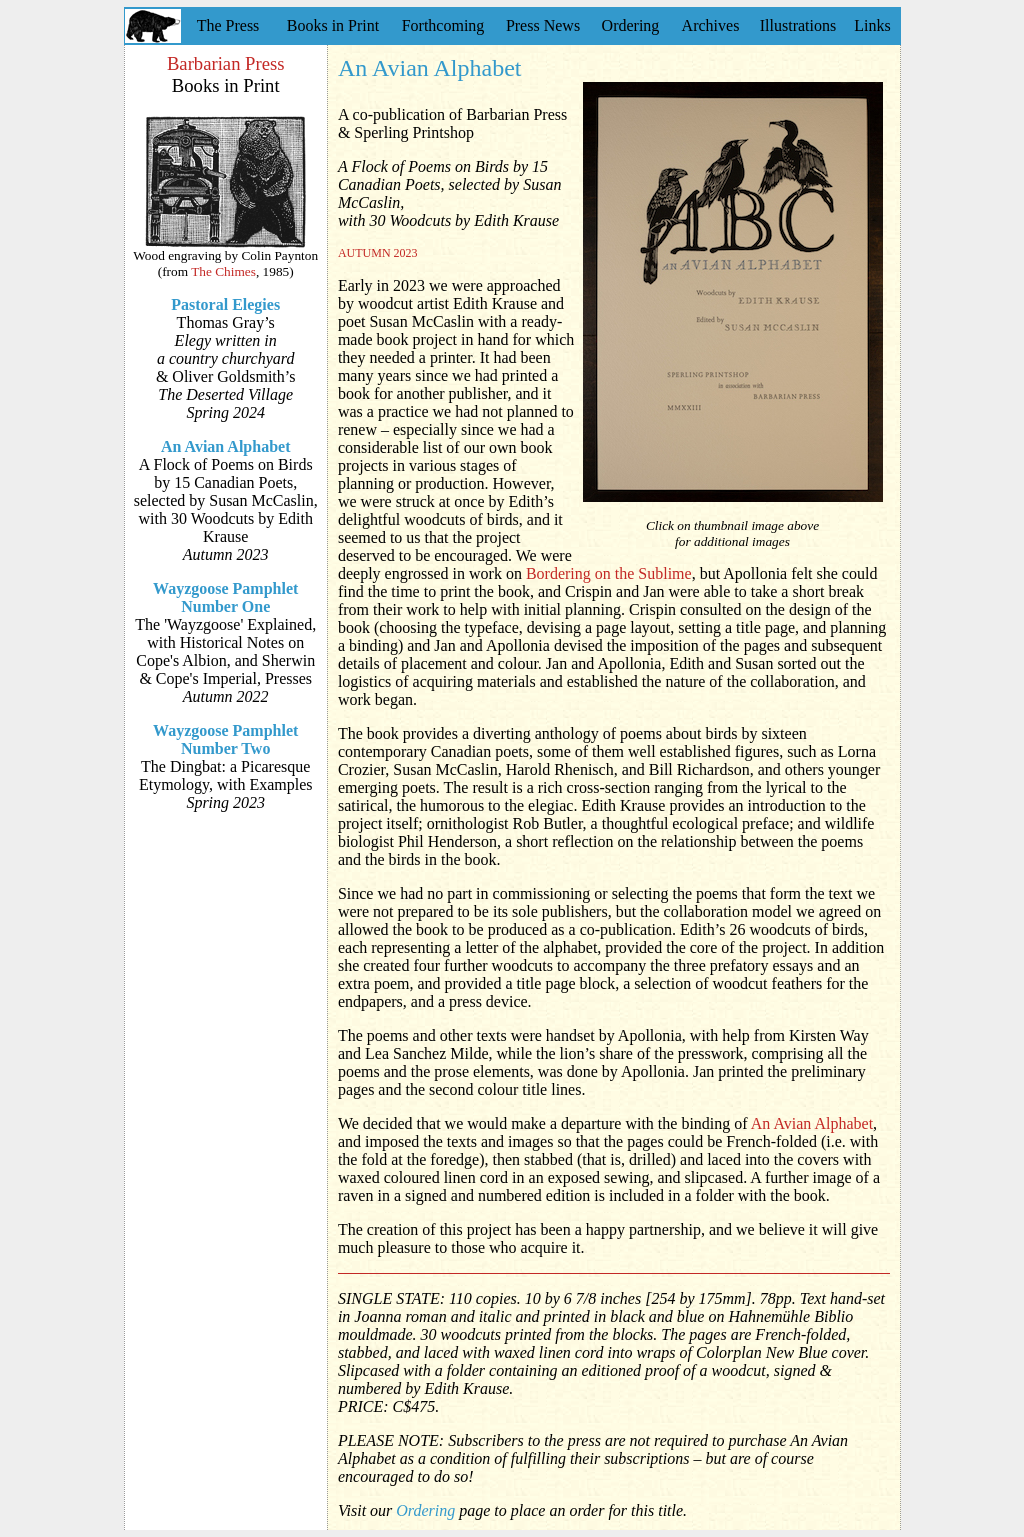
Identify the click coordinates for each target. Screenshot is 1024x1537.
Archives (711, 25)
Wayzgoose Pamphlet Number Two (225, 739)
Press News (543, 25)
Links (872, 25)
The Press (228, 25)
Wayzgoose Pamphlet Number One (225, 597)
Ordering (631, 25)
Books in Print (333, 25)
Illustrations (798, 25)
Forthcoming (443, 25)
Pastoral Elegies (225, 304)
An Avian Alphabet (226, 446)
